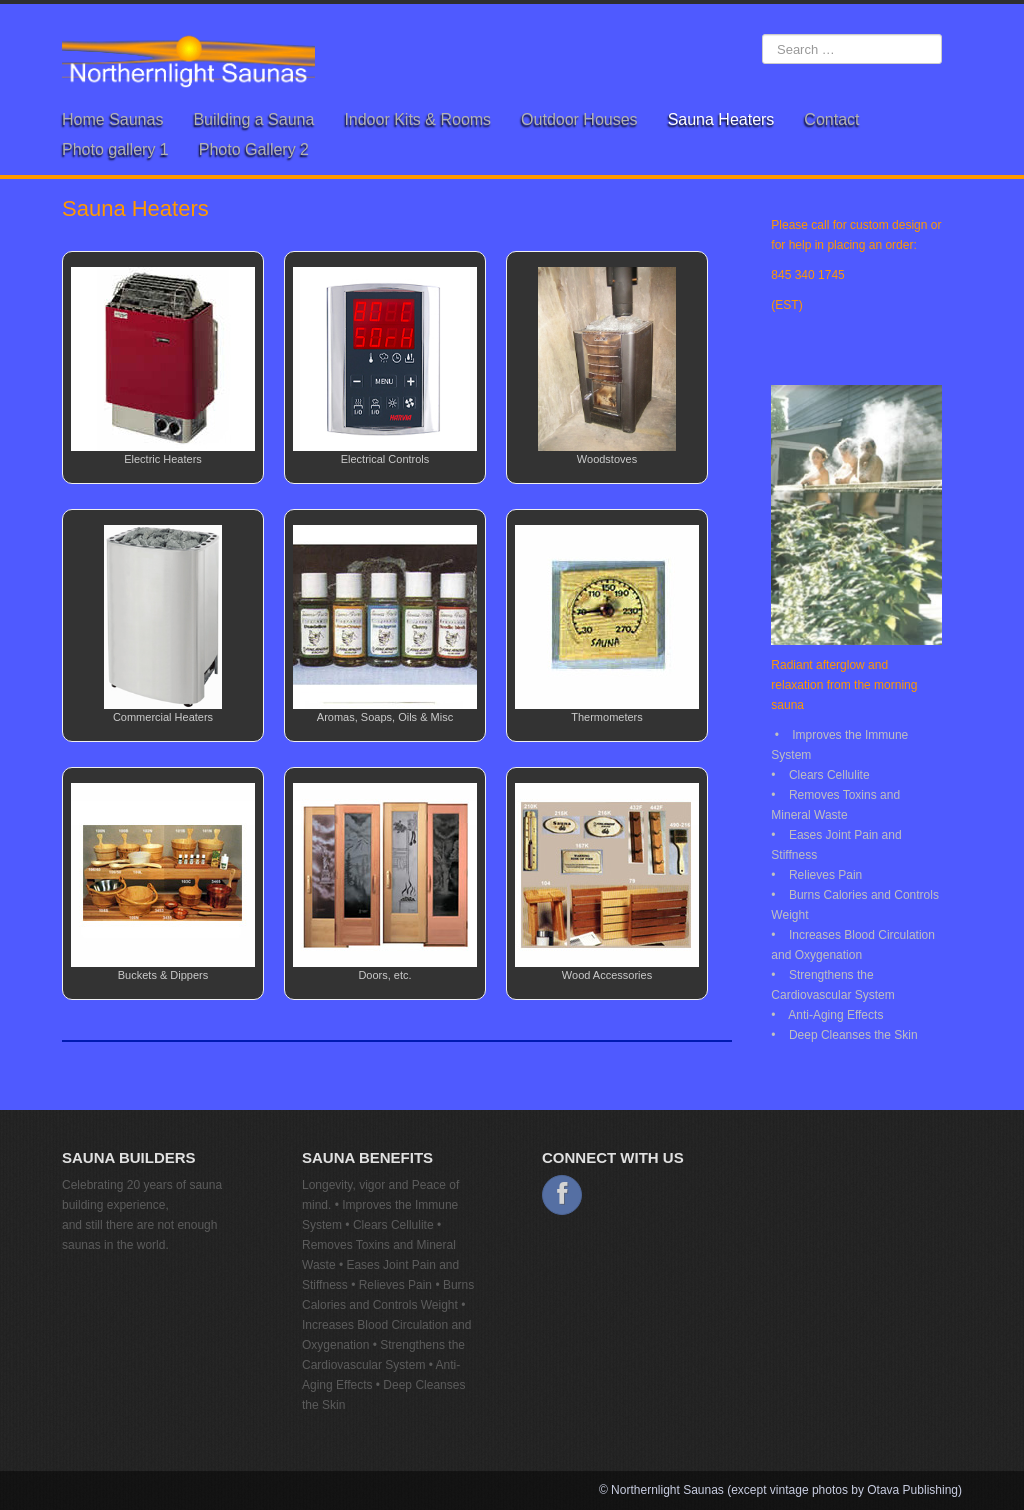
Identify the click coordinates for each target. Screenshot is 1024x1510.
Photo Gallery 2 (254, 149)
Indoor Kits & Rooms (417, 119)
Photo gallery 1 (115, 149)
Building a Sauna (253, 119)
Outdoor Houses (579, 119)
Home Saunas (112, 119)
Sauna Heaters (721, 119)
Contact (831, 119)
